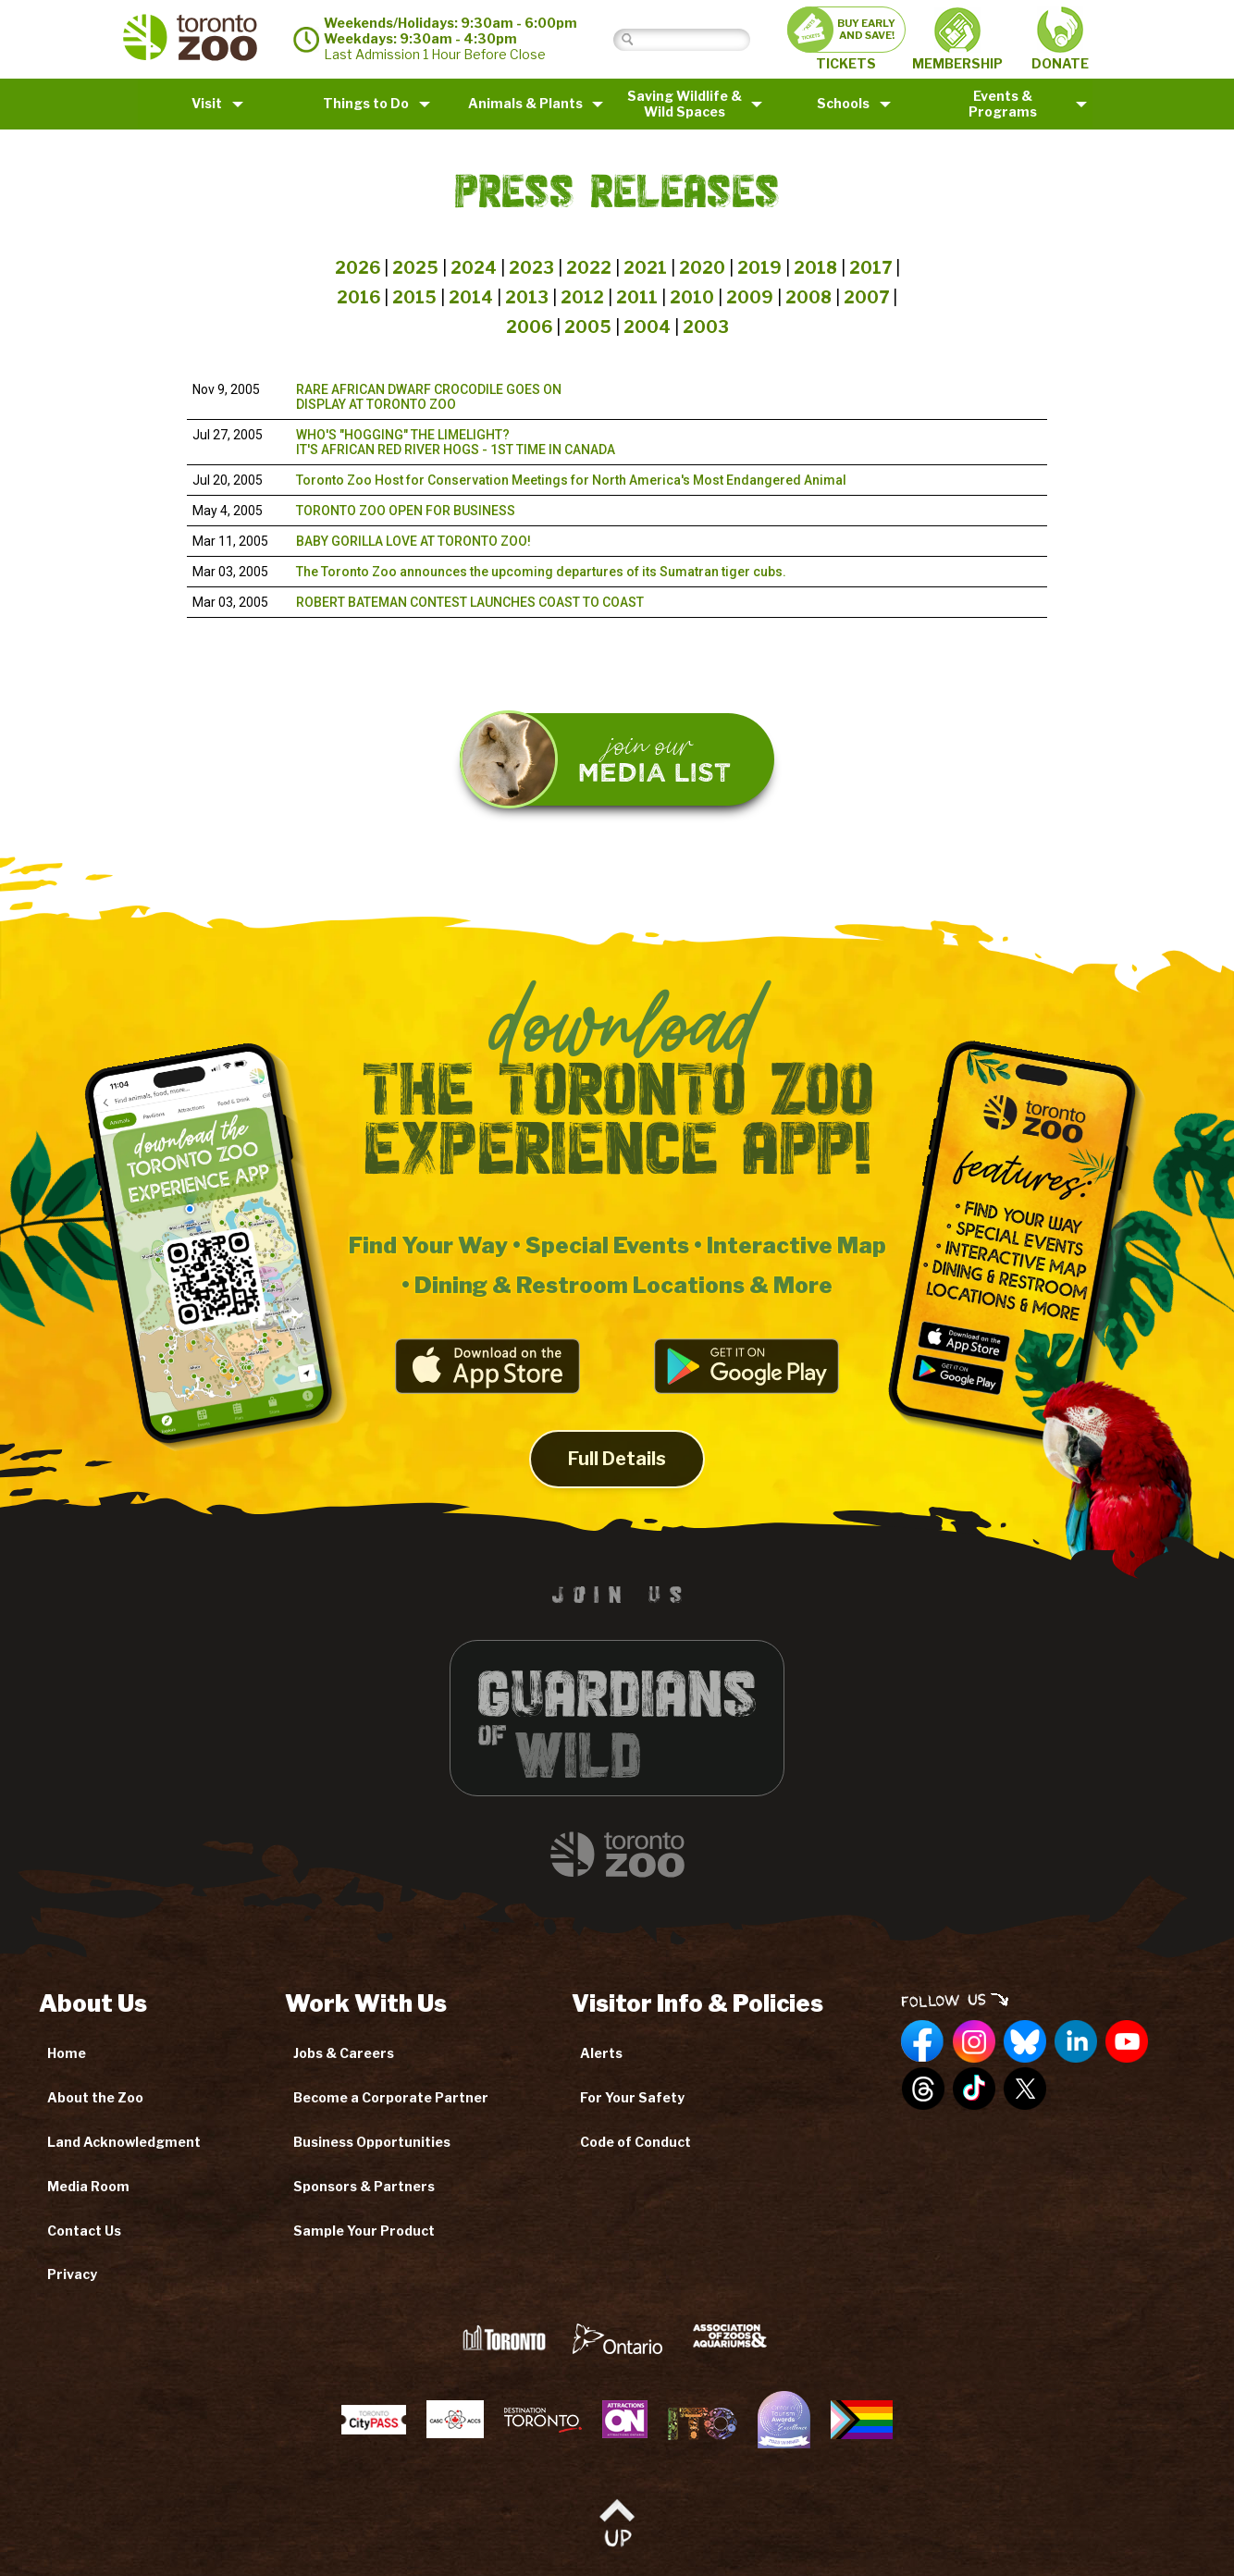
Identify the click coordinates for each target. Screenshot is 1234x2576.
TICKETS (846, 38)
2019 (759, 267)
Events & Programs (1003, 103)
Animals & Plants (525, 103)
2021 (645, 267)
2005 (587, 327)
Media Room (88, 2186)
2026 (357, 267)
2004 (647, 327)
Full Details (617, 1470)
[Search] (696, 39)
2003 (706, 327)
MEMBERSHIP (957, 39)
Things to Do (366, 103)
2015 (414, 297)
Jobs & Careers (343, 2053)
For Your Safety (632, 2097)
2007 (866, 297)
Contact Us (84, 2230)
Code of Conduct (635, 2142)
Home (66, 2053)
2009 (749, 297)
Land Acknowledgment (124, 2142)
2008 (808, 297)
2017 (870, 267)
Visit (206, 103)
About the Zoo (95, 2097)
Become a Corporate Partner (390, 2097)
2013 (527, 297)
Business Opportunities (371, 2142)
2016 (358, 297)
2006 (529, 327)
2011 (637, 297)
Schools (843, 103)
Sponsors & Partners (364, 2186)
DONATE (1060, 38)
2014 (471, 297)
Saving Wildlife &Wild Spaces (684, 103)
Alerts (601, 2053)
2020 (702, 267)
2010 (692, 297)
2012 (582, 297)
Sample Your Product (364, 2230)
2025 (415, 267)
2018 (815, 267)
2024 (473, 267)
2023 (531, 267)
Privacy (72, 2274)
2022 (588, 267)
